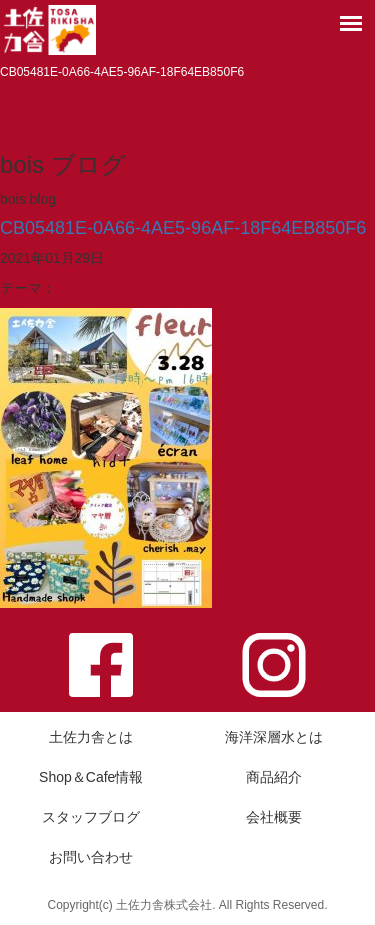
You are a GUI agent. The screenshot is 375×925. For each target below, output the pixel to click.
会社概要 (274, 817)
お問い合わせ (91, 857)
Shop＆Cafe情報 (91, 777)
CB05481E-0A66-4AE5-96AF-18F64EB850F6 (183, 228)
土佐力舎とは (91, 737)
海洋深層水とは (274, 737)
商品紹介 (274, 777)
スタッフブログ (91, 817)
